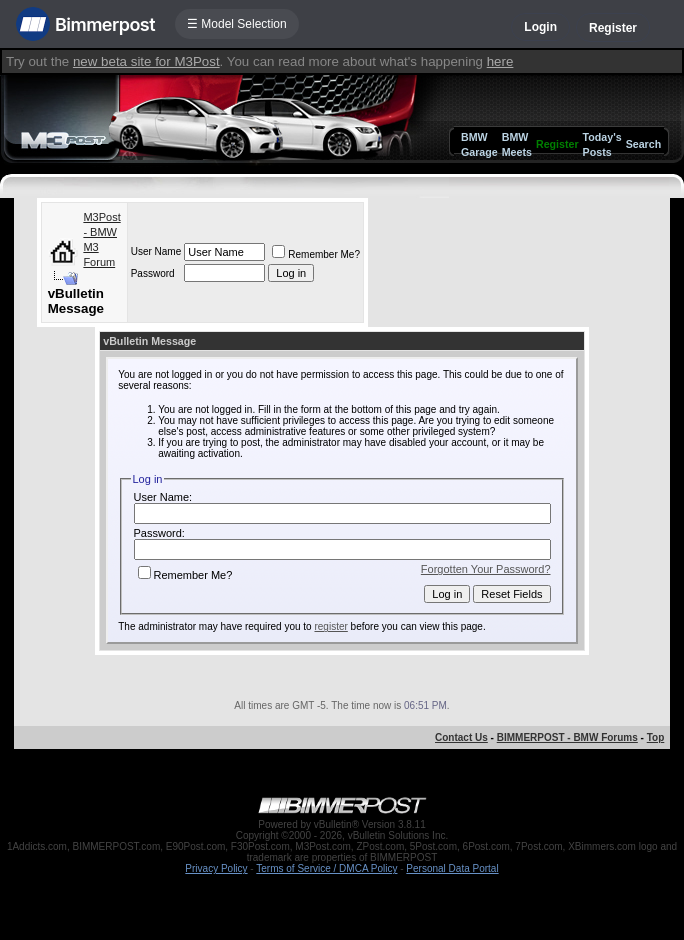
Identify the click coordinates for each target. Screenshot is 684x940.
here (500, 61)
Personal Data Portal (452, 868)
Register (613, 28)
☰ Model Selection (237, 24)
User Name (156, 251)
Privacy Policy (216, 868)
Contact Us (461, 737)
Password (153, 273)
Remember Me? (316, 254)
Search (644, 144)
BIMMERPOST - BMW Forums (567, 737)
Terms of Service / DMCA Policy (326, 868)
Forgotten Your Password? (486, 569)
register (330, 626)
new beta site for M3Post (146, 61)
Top (656, 737)
